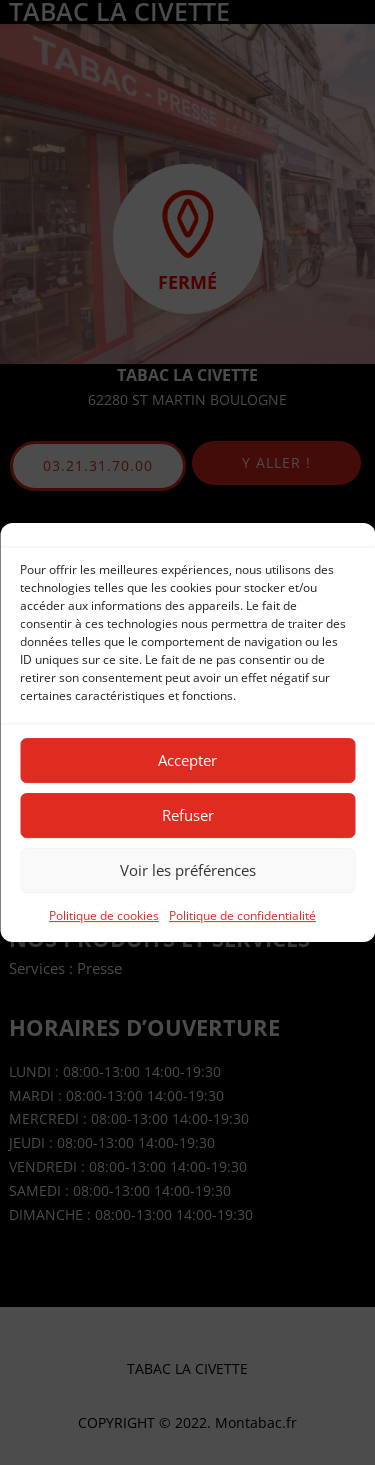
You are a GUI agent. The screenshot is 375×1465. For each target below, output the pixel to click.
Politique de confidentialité (242, 915)
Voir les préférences (188, 870)
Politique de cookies (104, 915)
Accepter (187, 760)
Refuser (188, 815)
